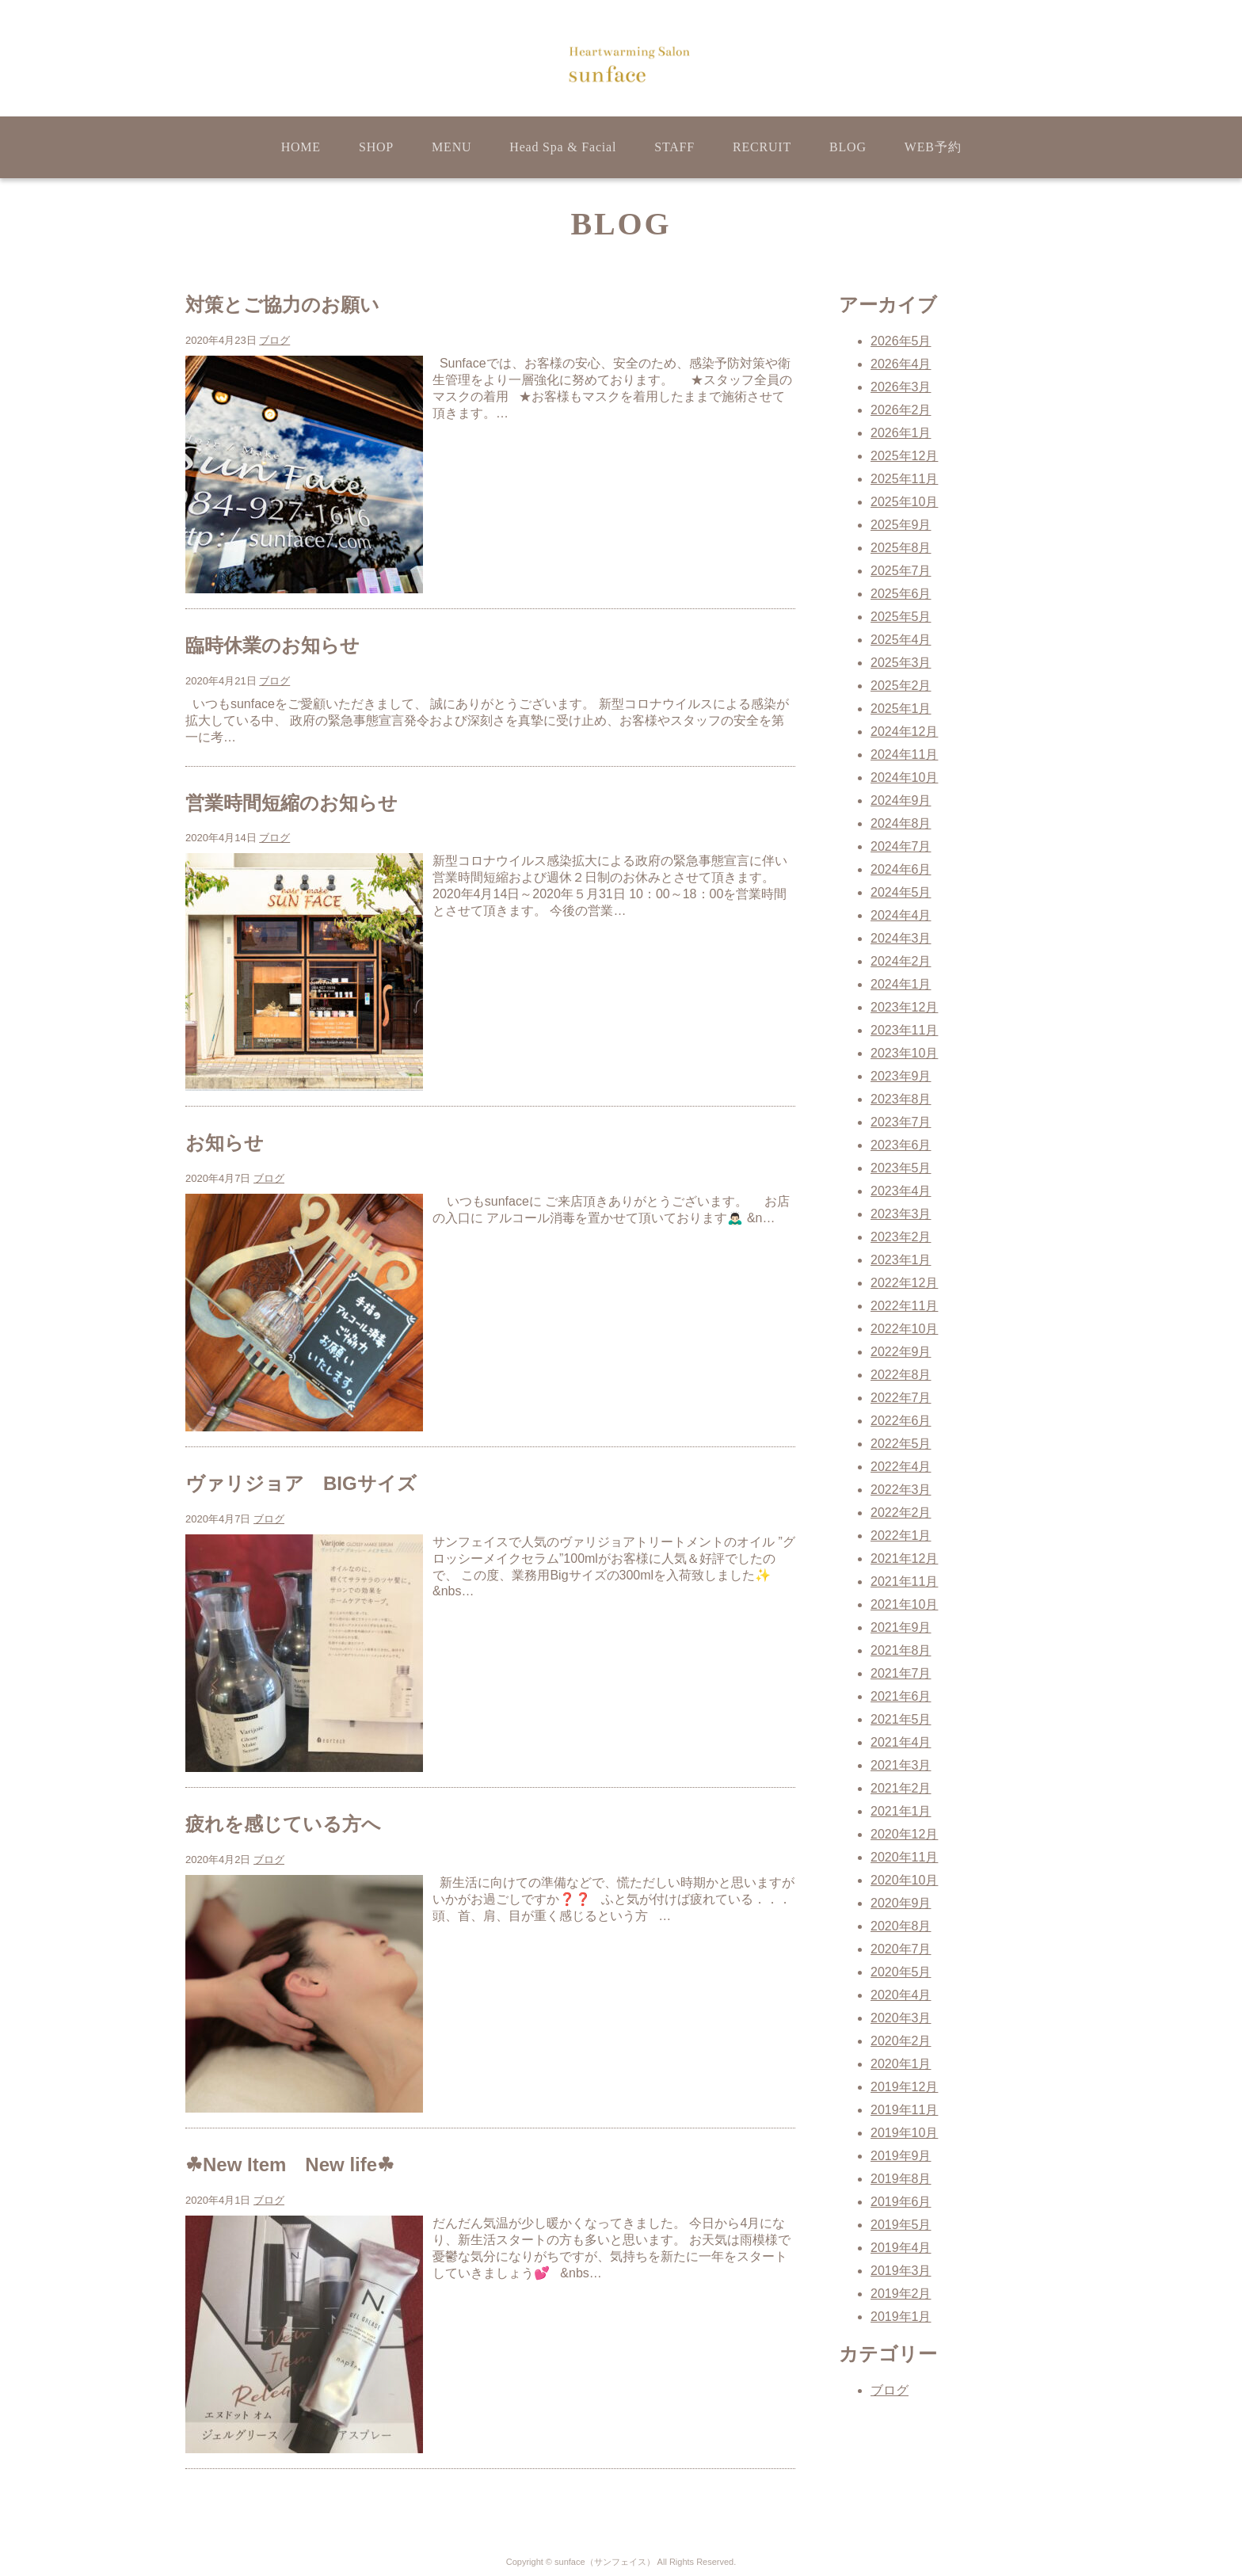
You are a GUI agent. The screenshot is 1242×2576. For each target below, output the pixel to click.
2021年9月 (901, 1627)
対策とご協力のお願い (282, 304)
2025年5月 (901, 616)
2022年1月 (901, 1535)
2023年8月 (901, 1099)
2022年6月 (901, 1420)
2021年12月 (904, 1558)
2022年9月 (901, 1351)
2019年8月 (901, 2178)
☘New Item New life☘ (289, 2164)
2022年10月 (904, 1329)
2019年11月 (904, 2110)
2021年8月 (901, 1650)
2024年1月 (901, 984)
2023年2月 (901, 1237)
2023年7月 (901, 1122)
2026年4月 (901, 364)
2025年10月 (904, 502)
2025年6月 (901, 593)
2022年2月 (901, 1512)
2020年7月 (901, 1949)
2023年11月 (904, 1030)
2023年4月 (901, 1191)
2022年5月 (901, 1443)
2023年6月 (901, 1145)
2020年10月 (904, 1880)
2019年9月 (901, 2156)
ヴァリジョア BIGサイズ (301, 1483)
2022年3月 (901, 1489)
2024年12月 (904, 731)
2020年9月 (901, 1903)
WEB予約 (933, 147)
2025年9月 (901, 525)
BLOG (848, 147)
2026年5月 (901, 341)
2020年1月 (901, 2064)
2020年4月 (901, 1995)
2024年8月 (901, 823)
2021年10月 (904, 1604)
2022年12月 (904, 1283)
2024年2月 (901, 961)
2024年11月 (904, 754)
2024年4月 (901, 915)
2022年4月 (901, 1466)
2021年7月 (901, 1673)
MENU (451, 147)
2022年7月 (901, 1397)
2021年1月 (901, 1811)
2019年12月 (904, 2087)
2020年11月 (904, 1857)
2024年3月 (901, 938)
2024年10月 (904, 777)
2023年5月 (901, 1168)
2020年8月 (901, 1926)
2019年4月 (901, 2247)
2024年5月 (901, 892)
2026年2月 (901, 410)
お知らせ (224, 1142)
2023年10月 (904, 1053)
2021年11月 (904, 1581)
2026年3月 (901, 387)
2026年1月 (901, 433)
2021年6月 (901, 1696)
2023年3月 (901, 1214)
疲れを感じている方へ (283, 1824)
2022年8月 (901, 1374)
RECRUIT (762, 147)
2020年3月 (901, 2018)
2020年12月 (904, 1834)
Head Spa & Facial (562, 147)
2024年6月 (901, 869)
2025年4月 (901, 639)
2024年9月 (901, 800)
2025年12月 (904, 456)
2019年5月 (901, 2224)
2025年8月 (901, 547)
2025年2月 (901, 685)
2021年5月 (901, 1719)
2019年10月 (904, 2133)
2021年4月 (901, 1742)
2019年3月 (901, 2270)
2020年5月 (901, 1972)
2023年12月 (904, 1007)
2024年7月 (901, 846)
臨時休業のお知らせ (272, 645)
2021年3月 (901, 1765)
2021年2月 (901, 1788)
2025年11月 (904, 479)
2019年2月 (901, 2293)
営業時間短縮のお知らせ (291, 803)
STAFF (674, 147)
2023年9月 (901, 1076)
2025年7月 (901, 570)
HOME (301, 147)
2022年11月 (904, 1306)
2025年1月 (901, 708)
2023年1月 (901, 1260)
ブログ (274, 340)
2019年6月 (901, 2201)
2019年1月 (901, 2316)
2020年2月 (901, 2041)
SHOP (376, 147)
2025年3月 (901, 662)
